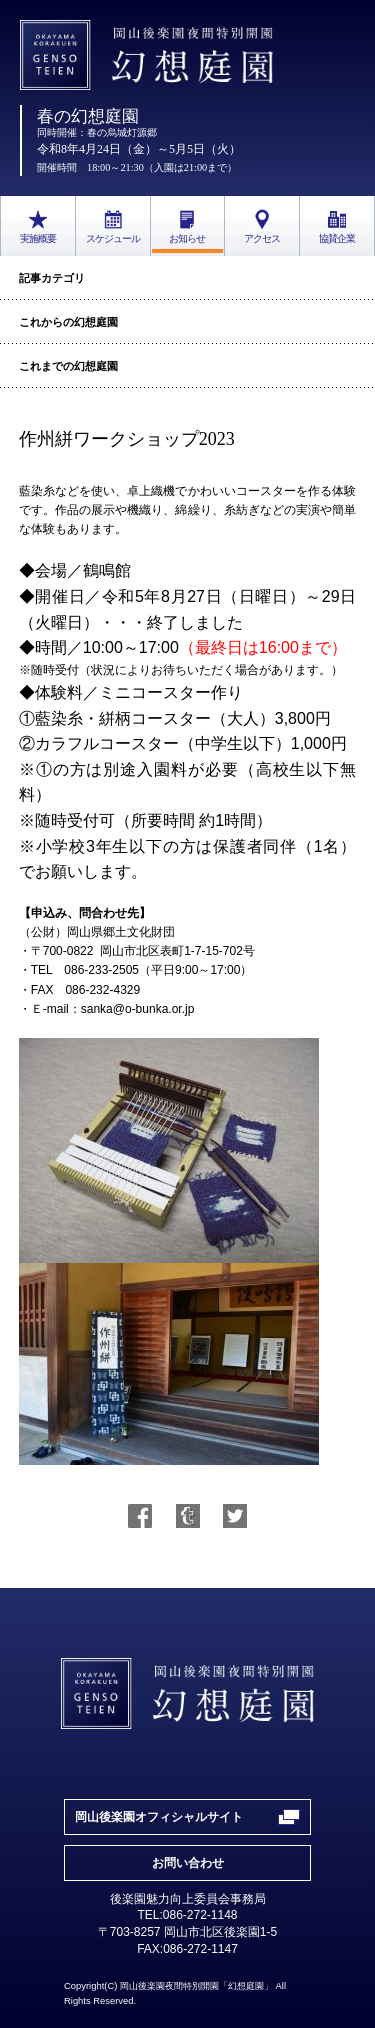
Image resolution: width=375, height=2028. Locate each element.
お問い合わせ (188, 1863)
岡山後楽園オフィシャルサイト (159, 1817)
